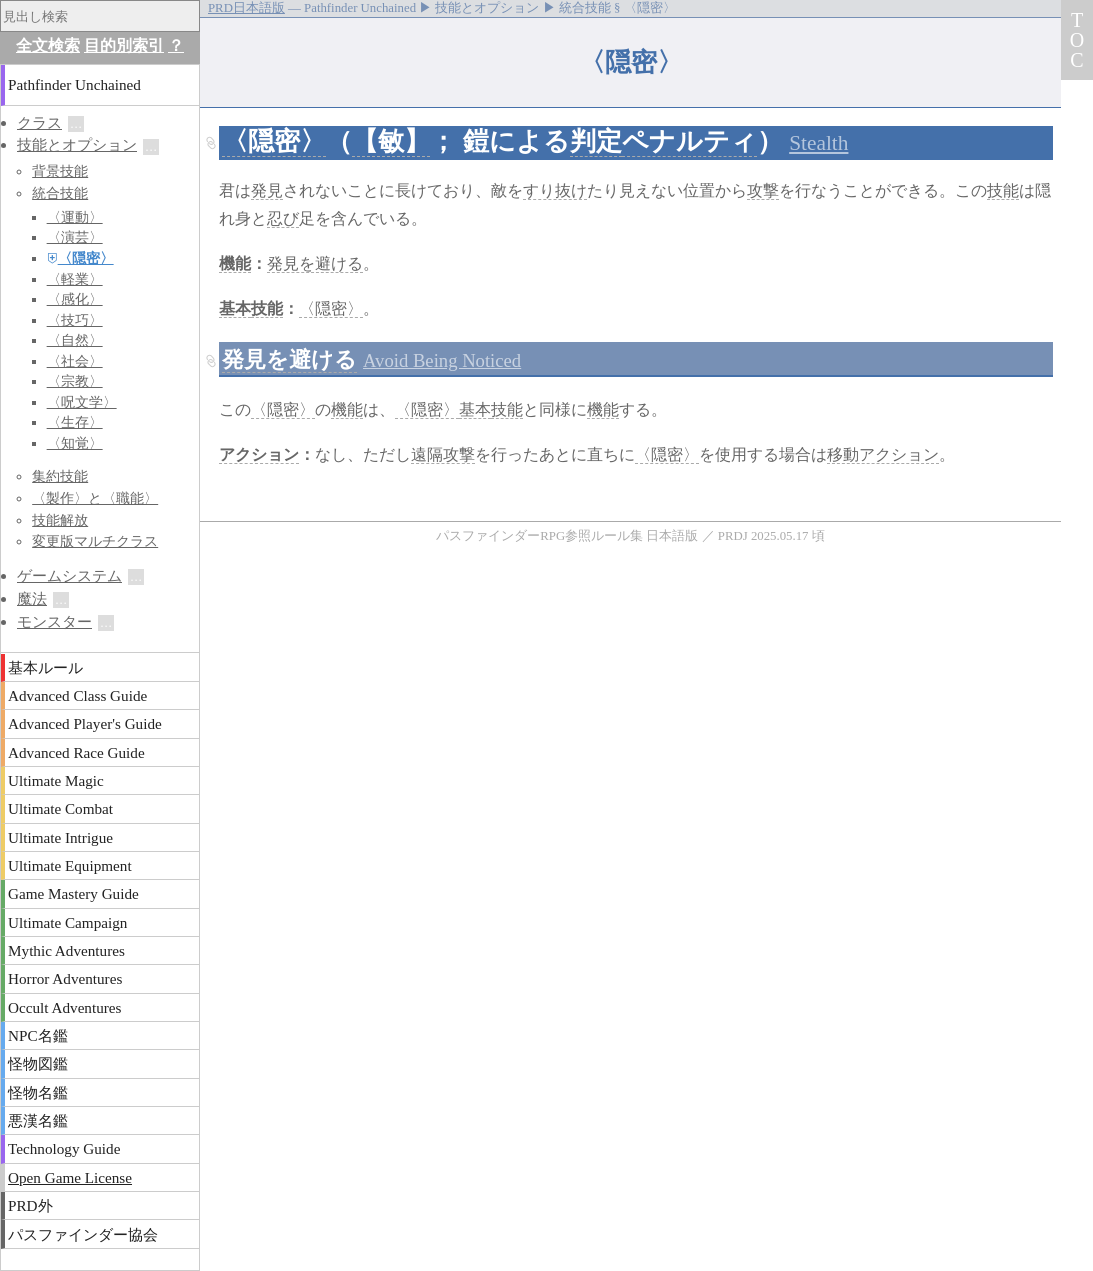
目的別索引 (124, 45)
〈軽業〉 (75, 279)
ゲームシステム (69, 575)
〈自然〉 (75, 340)
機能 (235, 263)
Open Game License (70, 1177)
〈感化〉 (75, 299)
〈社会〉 (75, 361)
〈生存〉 (75, 422)
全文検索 (48, 45)
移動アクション (883, 454)
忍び (283, 218)
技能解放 (60, 520)
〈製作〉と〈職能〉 (95, 498)
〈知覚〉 (75, 443)
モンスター (54, 621)
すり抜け (555, 190)
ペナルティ (689, 141)
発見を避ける (315, 263)
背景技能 (60, 171)
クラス (39, 122)
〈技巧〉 (75, 320)
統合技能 (60, 193)
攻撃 (763, 190)
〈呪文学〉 (82, 402)
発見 (267, 190)
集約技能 (60, 476)
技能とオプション (77, 144)
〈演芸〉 (75, 237)
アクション (259, 454)
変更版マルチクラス (95, 541)
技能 (1003, 190)
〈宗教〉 (75, 381)
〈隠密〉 (274, 141)
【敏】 (391, 141)
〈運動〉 (75, 217)
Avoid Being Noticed (442, 360)
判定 (596, 141)
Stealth (818, 143)
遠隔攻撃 (443, 454)
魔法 (32, 598)
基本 (235, 308)
